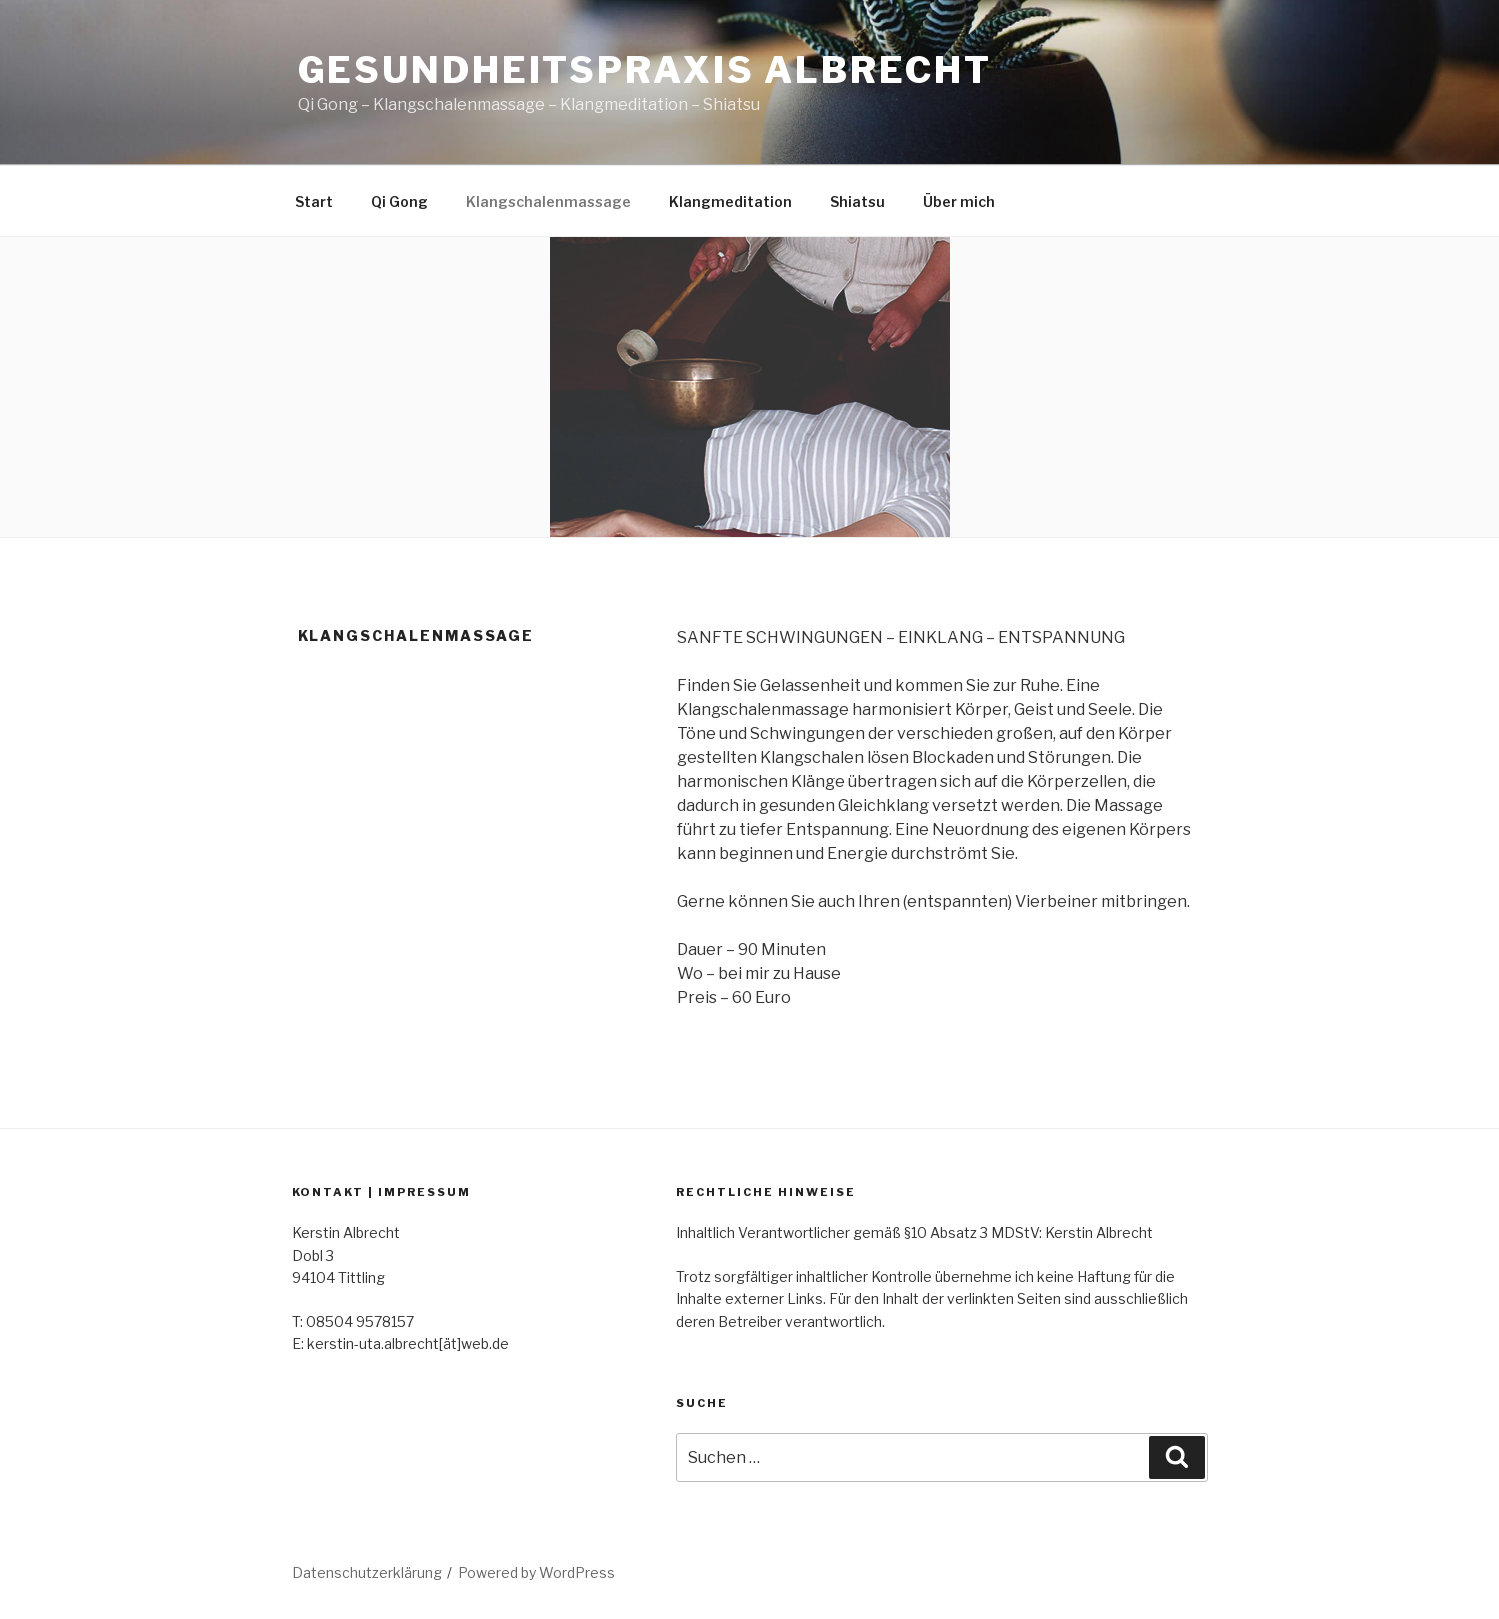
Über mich (959, 201)
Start (314, 201)
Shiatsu (857, 201)
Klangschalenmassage (548, 201)
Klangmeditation (730, 201)
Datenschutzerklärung (367, 1572)
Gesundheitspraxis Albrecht (645, 70)
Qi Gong (399, 201)
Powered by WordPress (536, 1572)
